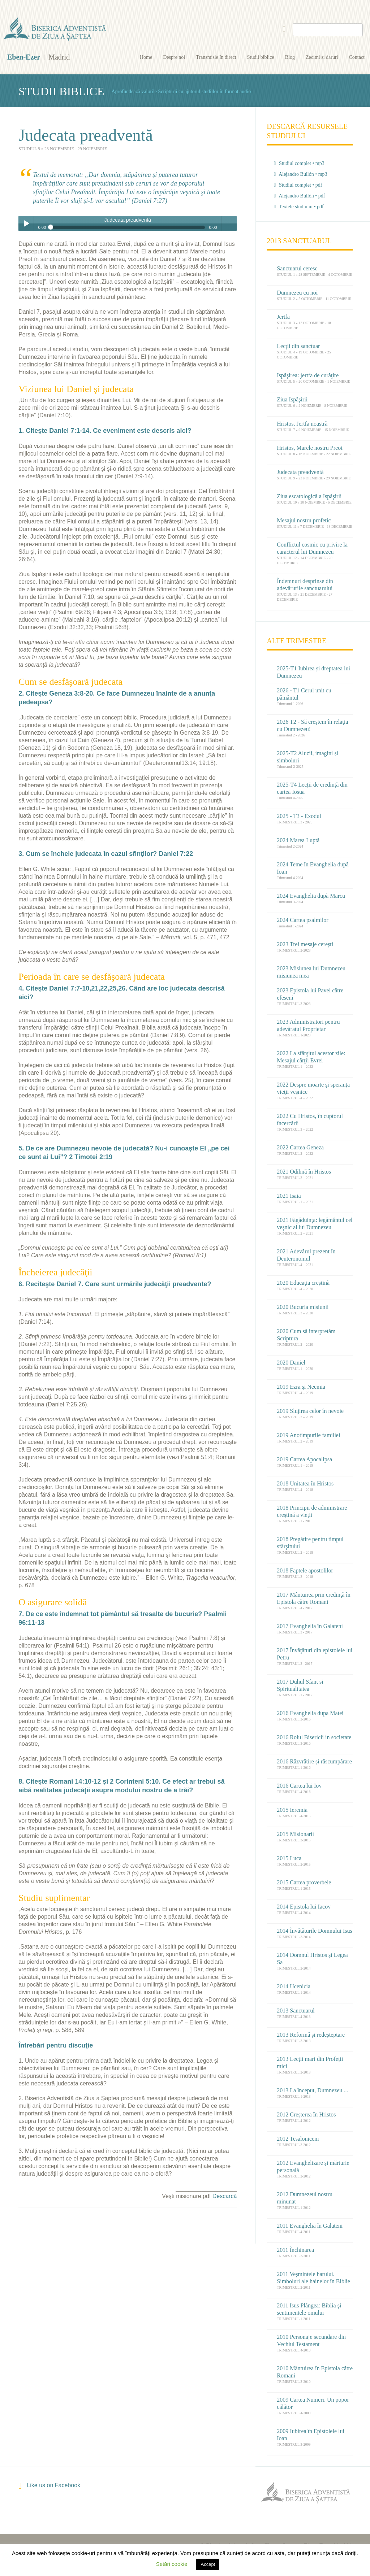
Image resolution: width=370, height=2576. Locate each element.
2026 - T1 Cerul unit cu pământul (304, 694)
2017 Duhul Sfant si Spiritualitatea (300, 1685)
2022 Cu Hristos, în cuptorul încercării (310, 1119)
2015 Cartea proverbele (304, 1882)
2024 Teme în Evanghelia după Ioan (313, 868)
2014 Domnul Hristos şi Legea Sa (312, 1958)
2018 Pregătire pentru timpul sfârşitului (310, 1542)
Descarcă (224, 2196)
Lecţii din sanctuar (298, 346)
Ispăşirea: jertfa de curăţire (308, 375)
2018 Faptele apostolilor (305, 1570)
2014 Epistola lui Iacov (304, 1906)
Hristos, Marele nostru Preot (309, 448)
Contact (357, 57)
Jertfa (283, 317)
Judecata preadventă (300, 472)
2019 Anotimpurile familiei (308, 1435)
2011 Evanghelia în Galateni (310, 2226)
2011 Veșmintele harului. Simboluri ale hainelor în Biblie (313, 2277)
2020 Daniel (291, 1362)
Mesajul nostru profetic (304, 520)
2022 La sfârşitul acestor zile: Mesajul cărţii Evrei (311, 1056)
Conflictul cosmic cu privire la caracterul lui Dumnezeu (312, 548)
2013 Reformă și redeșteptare (311, 2035)
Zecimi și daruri (322, 57)
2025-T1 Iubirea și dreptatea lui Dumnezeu (313, 672)
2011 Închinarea (295, 2250)
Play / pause (26, 223)
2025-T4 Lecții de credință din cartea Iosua (312, 788)
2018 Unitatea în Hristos (305, 1483)
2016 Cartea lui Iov (299, 1786)
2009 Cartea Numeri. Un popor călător (313, 2403)
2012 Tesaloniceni (298, 2139)
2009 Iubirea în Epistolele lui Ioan (310, 2434)
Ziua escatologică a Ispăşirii (309, 496)
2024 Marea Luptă (298, 840)
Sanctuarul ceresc (297, 268)
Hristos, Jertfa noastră (302, 424)
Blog (290, 57)
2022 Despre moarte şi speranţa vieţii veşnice (313, 1088)
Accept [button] (208, 2564)
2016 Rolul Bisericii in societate (314, 1737)
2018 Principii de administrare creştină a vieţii (312, 1511)
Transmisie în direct (216, 57)
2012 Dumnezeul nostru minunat (304, 2198)
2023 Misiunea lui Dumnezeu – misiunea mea (313, 972)
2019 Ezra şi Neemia (301, 1387)
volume (229, 223)
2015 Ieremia (292, 1810)
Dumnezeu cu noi (297, 293)
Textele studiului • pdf (298, 206)
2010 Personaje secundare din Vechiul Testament (311, 2340)
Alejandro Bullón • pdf (299, 196)
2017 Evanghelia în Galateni (310, 1626)
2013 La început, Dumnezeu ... (312, 2090)
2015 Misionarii (295, 1834)
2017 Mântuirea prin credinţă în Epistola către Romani (313, 1598)
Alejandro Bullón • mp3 (300, 174)
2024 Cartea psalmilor (302, 920)
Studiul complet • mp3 (299, 163)
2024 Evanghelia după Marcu (311, 896)
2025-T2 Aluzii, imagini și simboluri (307, 756)
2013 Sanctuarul (295, 2010)
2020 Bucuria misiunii (302, 1307)
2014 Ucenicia (293, 1986)
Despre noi (174, 57)
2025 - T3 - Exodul (299, 816)
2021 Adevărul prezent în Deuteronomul (306, 1255)
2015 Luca (289, 1858)
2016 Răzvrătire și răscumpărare (314, 1761)
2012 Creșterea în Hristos (306, 2114)
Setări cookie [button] (172, 2564)
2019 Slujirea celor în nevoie (310, 1411)
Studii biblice (260, 57)
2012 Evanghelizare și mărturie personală (313, 2166)
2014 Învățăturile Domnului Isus (314, 1931)
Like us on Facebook (49, 2485)
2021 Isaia (289, 1196)
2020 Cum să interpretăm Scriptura (306, 1334)
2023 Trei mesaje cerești (305, 944)
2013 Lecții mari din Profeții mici (310, 2062)
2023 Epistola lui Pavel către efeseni (310, 994)
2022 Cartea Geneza (300, 1147)
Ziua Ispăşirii (292, 399)
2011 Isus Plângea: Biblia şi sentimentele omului (309, 2309)
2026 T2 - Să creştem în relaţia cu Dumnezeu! (312, 725)
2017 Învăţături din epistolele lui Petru (314, 1654)
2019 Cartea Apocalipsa (304, 1459)
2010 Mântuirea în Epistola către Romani (315, 2372)
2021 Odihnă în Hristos (304, 1172)
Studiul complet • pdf (298, 185)
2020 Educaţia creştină (303, 1283)
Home (146, 57)
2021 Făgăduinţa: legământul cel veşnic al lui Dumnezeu (314, 1223)
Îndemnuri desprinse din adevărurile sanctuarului (305, 584)
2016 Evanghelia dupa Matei (310, 1713)
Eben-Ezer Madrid (56, 29)
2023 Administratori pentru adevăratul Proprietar (308, 1025)
